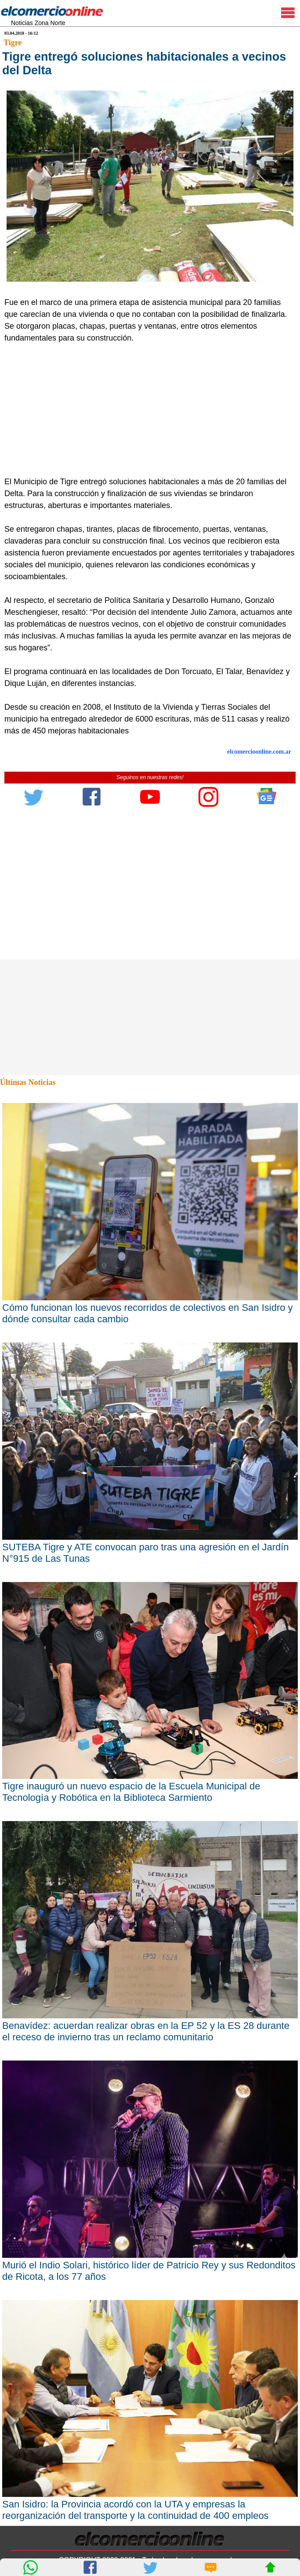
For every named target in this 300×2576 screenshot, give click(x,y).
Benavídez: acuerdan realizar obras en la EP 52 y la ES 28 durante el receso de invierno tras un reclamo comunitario (145, 2031)
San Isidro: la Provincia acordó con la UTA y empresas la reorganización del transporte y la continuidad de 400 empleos (135, 2510)
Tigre (13, 42)
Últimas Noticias (27, 1082)
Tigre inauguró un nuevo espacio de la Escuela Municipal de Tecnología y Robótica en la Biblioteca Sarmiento (131, 1792)
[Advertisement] (145, 410)
